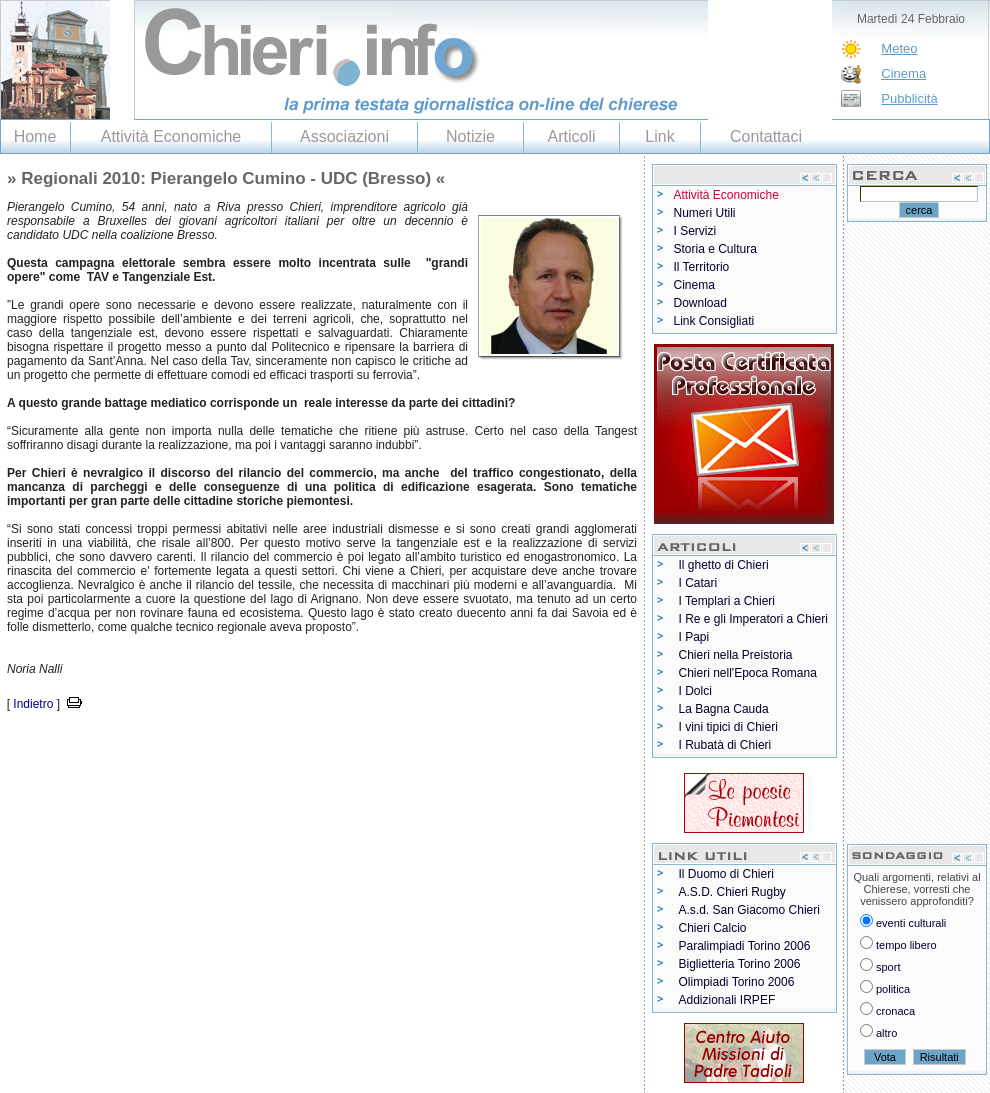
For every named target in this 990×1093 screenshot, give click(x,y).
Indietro (33, 704)
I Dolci (695, 691)
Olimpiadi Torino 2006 (737, 982)
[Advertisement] (234, 744)
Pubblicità (909, 98)
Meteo (899, 48)
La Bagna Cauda (724, 709)
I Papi (694, 637)
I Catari (698, 583)
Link (659, 136)
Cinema (903, 73)
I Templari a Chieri (727, 601)
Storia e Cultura (715, 249)
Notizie (470, 136)
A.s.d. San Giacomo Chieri (749, 910)
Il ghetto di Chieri (724, 565)
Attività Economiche (171, 136)
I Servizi (695, 231)
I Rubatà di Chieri (725, 745)
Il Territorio (702, 267)
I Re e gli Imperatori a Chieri (753, 619)
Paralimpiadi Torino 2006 (745, 946)
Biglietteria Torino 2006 (740, 964)
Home (35, 136)
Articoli (571, 136)
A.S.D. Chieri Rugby (732, 892)
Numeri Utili (705, 213)
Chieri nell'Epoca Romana (748, 673)
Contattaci (766, 136)
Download (700, 303)
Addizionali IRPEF (727, 1000)
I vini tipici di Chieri (728, 727)
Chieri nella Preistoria (736, 655)
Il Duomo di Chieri (726, 874)
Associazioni (344, 136)
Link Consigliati (714, 321)
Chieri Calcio (713, 928)
